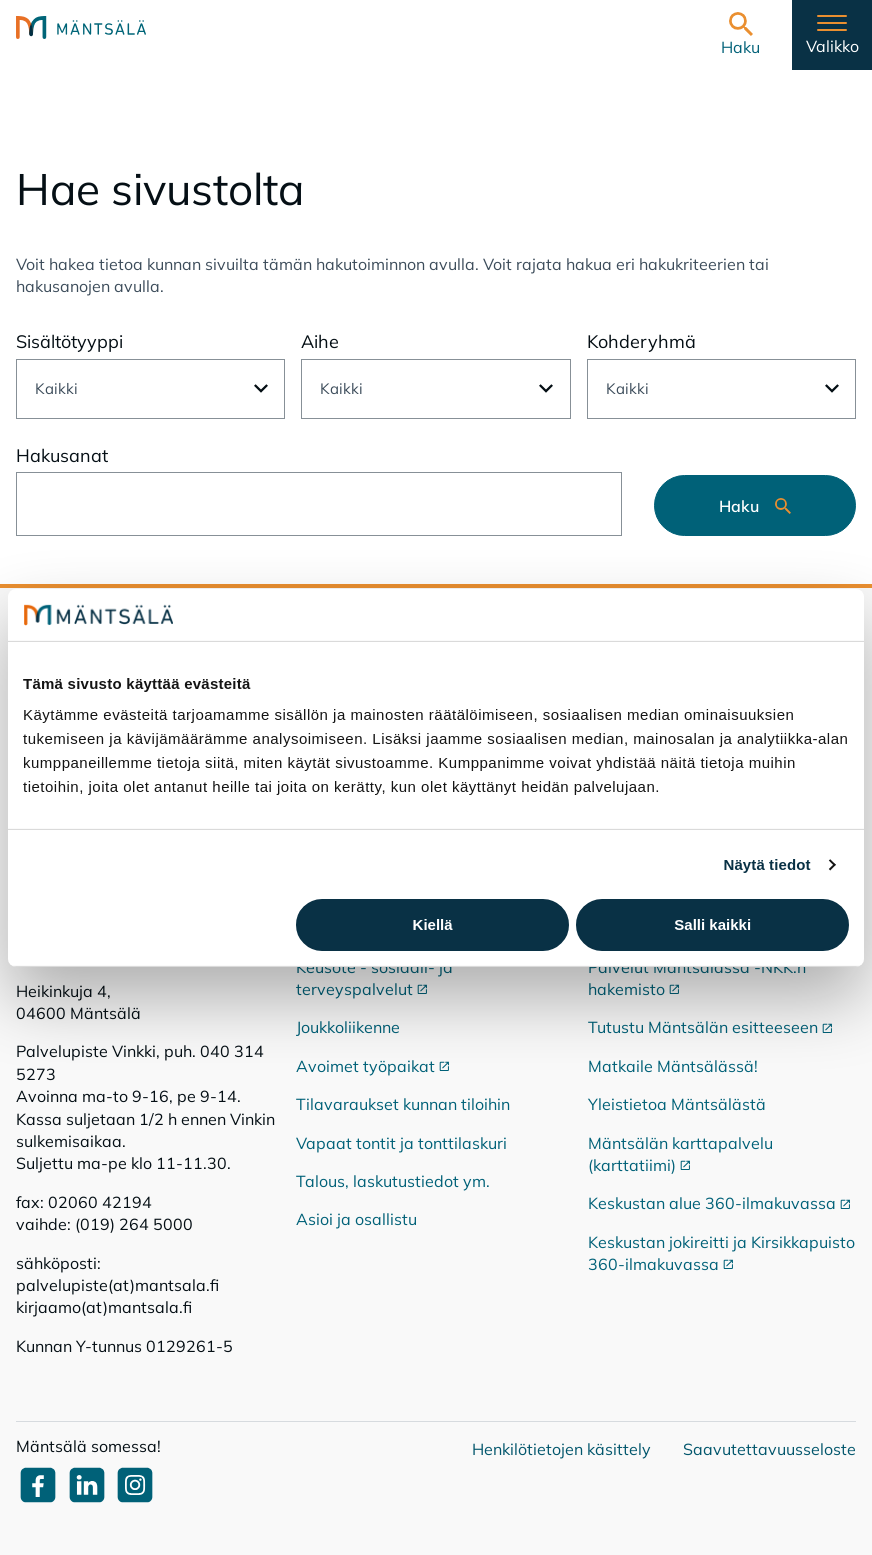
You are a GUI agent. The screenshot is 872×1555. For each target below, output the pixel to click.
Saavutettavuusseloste (769, 1449)
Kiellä (433, 924)
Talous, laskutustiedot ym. (393, 1181)
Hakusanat (62, 455)
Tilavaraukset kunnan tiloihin (403, 1104)
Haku (755, 506)
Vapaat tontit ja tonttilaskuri (401, 1143)
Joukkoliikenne (348, 1027)
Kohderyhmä (641, 341)
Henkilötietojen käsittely (561, 1449)
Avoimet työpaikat (373, 1066)
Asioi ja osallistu (356, 1219)
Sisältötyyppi (69, 341)
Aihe (320, 341)
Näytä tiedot (767, 864)
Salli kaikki (712, 924)
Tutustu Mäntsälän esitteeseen (710, 1027)
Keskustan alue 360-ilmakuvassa (719, 1203)
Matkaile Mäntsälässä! (673, 1066)
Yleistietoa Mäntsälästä (677, 1104)
